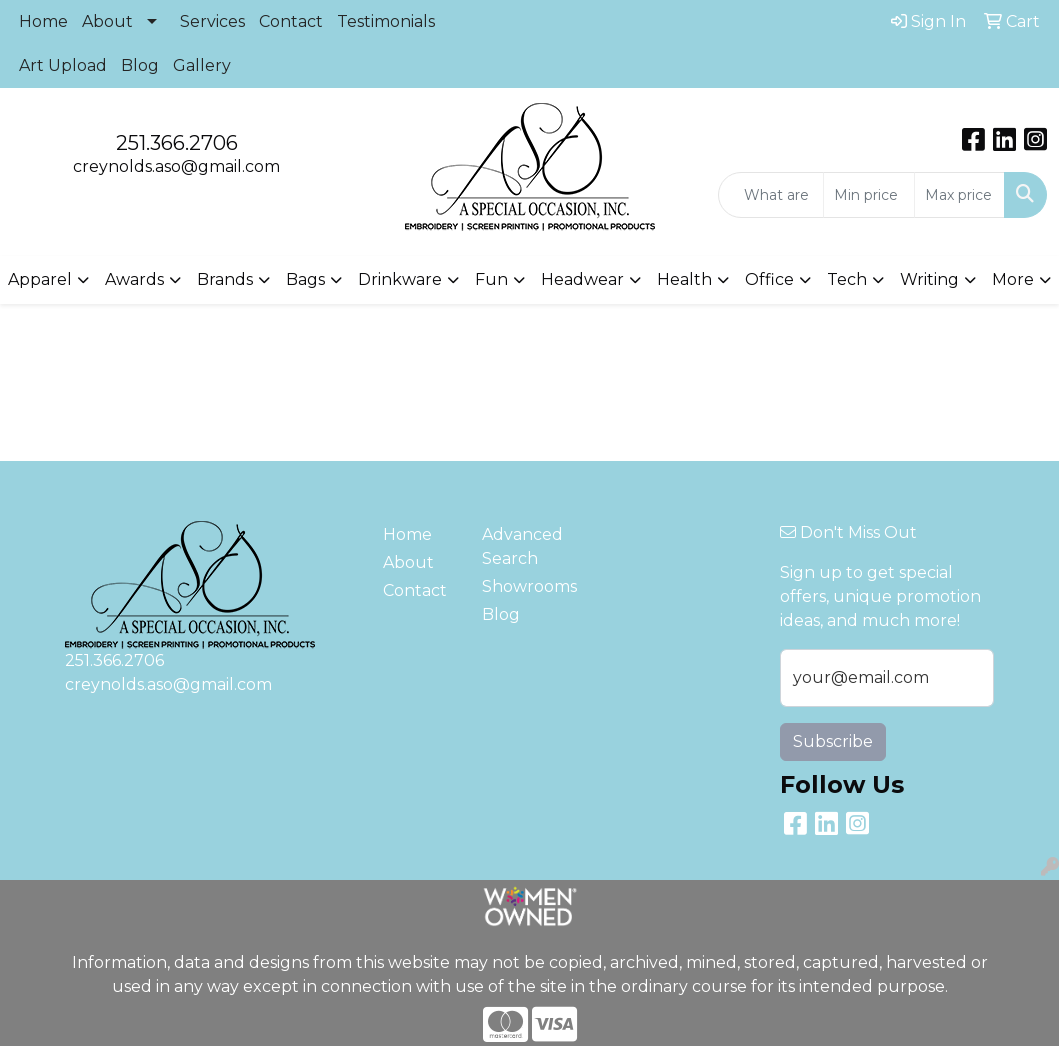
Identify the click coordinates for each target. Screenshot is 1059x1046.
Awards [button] (134, 279)
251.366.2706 (177, 143)
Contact (291, 21)
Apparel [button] (40, 279)
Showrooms (519, 586)
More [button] (1013, 279)
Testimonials (386, 21)
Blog (140, 65)
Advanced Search (519, 546)
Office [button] (769, 279)
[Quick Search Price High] (959, 195)
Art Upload (63, 65)
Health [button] (684, 279)
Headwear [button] (582, 279)
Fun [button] (491, 279)
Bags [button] (305, 279)
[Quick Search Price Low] (868, 195)
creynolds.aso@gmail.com (176, 166)
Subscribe (833, 741)
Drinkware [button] (400, 279)
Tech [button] (847, 279)
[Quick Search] (771, 195)
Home (43, 21)
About (107, 21)
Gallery (202, 65)
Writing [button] (929, 279)
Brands (225, 279)
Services (212, 21)
